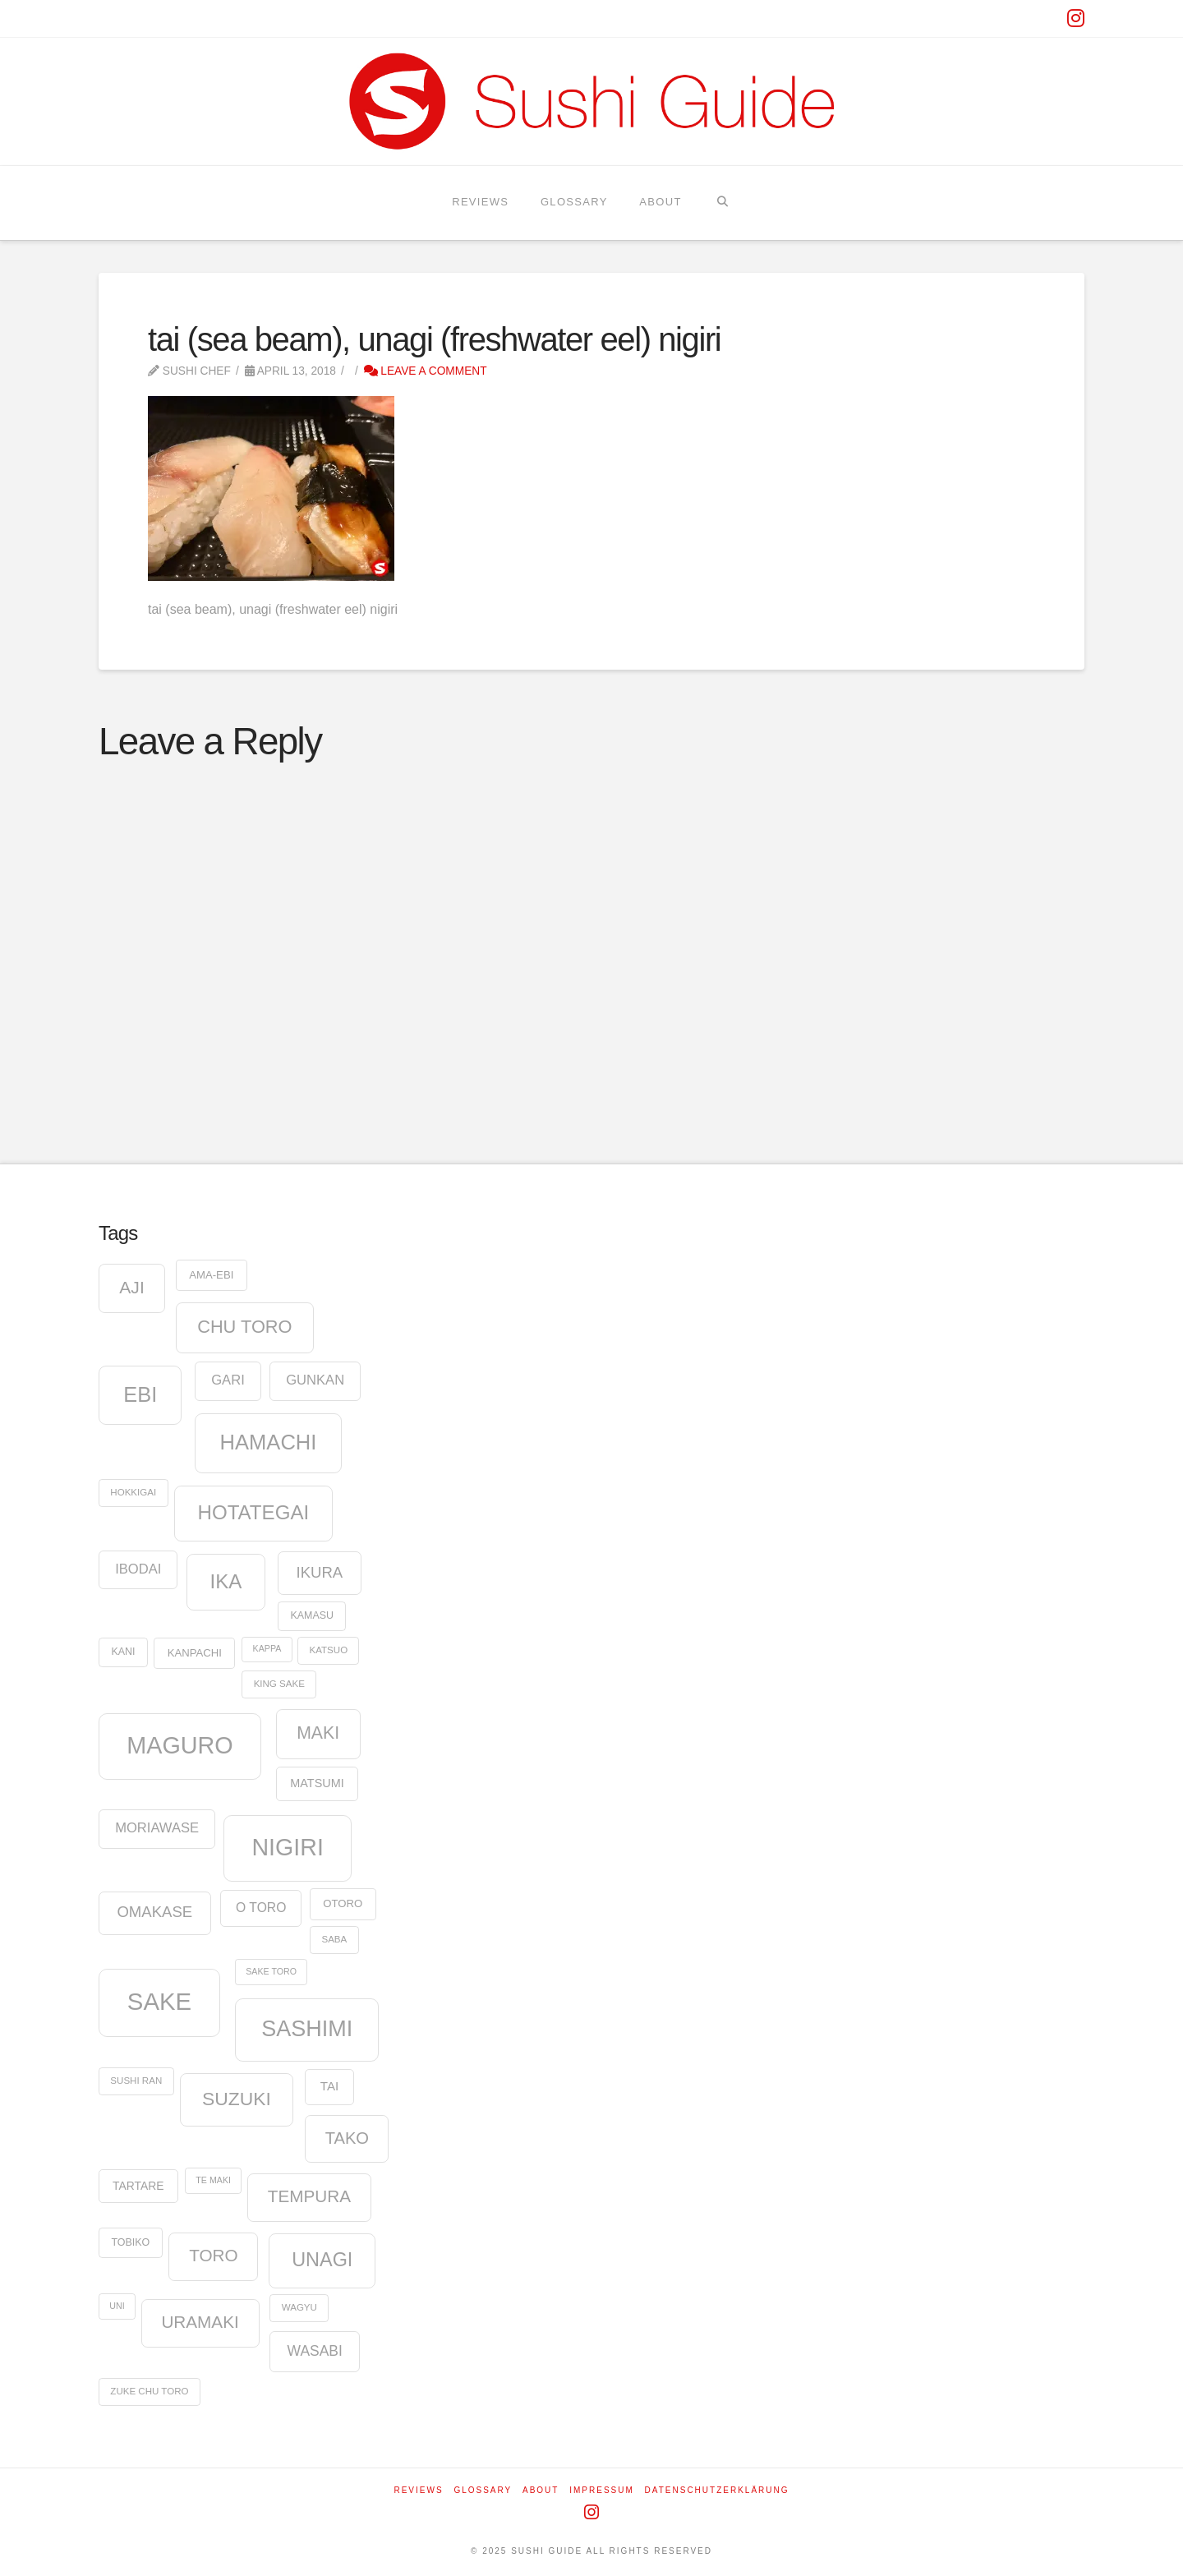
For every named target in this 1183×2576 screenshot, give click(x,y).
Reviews (418, 2490)
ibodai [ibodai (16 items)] (138, 1569)
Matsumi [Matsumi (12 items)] (316, 1783)
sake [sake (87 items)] (159, 2001)
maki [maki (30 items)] (318, 1733)
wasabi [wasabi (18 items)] (315, 2351)
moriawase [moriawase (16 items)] (157, 1828)
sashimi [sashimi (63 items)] (306, 2028)
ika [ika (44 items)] (226, 1581)
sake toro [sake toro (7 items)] (271, 1971)
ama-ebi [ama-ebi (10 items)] (211, 1275)
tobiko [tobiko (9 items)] (130, 2242)
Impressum (601, 2490)
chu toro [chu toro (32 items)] (244, 1326)
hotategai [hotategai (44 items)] (253, 1512)
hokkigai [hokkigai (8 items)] (133, 1492)
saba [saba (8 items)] (334, 1939)
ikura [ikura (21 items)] (319, 1572)
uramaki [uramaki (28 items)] (199, 2321)
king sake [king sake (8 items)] (279, 1684)
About (540, 2490)
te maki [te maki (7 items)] (213, 2180)
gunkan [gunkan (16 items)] (315, 1380)
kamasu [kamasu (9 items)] (312, 1615)
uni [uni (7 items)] (116, 2306)
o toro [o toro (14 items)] (261, 1908)
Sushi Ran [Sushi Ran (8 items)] (136, 2080)
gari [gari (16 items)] (228, 1380)
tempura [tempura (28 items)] (309, 2196)
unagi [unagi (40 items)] (322, 2259)
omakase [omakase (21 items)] (154, 1911)
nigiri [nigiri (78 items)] (287, 1847)
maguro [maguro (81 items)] (180, 1745)
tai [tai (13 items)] (329, 2086)
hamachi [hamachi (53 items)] (268, 1442)
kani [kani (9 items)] (123, 1651)
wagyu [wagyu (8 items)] (299, 2307)
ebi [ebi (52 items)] (140, 1394)
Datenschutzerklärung (717, 2490)
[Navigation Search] (722, 203)
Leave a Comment (425, 371)
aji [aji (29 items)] (131, 1287)
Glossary (482, 2490)
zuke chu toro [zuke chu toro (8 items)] (149, 2391)
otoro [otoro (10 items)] (342, 1903)
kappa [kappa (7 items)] (267, 1648)
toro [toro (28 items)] (213, 2255)
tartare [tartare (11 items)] (138, 2185)
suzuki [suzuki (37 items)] (236, 2098)
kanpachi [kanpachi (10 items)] (195, 1653)
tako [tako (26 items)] (347, 2138)
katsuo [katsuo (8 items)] (329, 1650)
